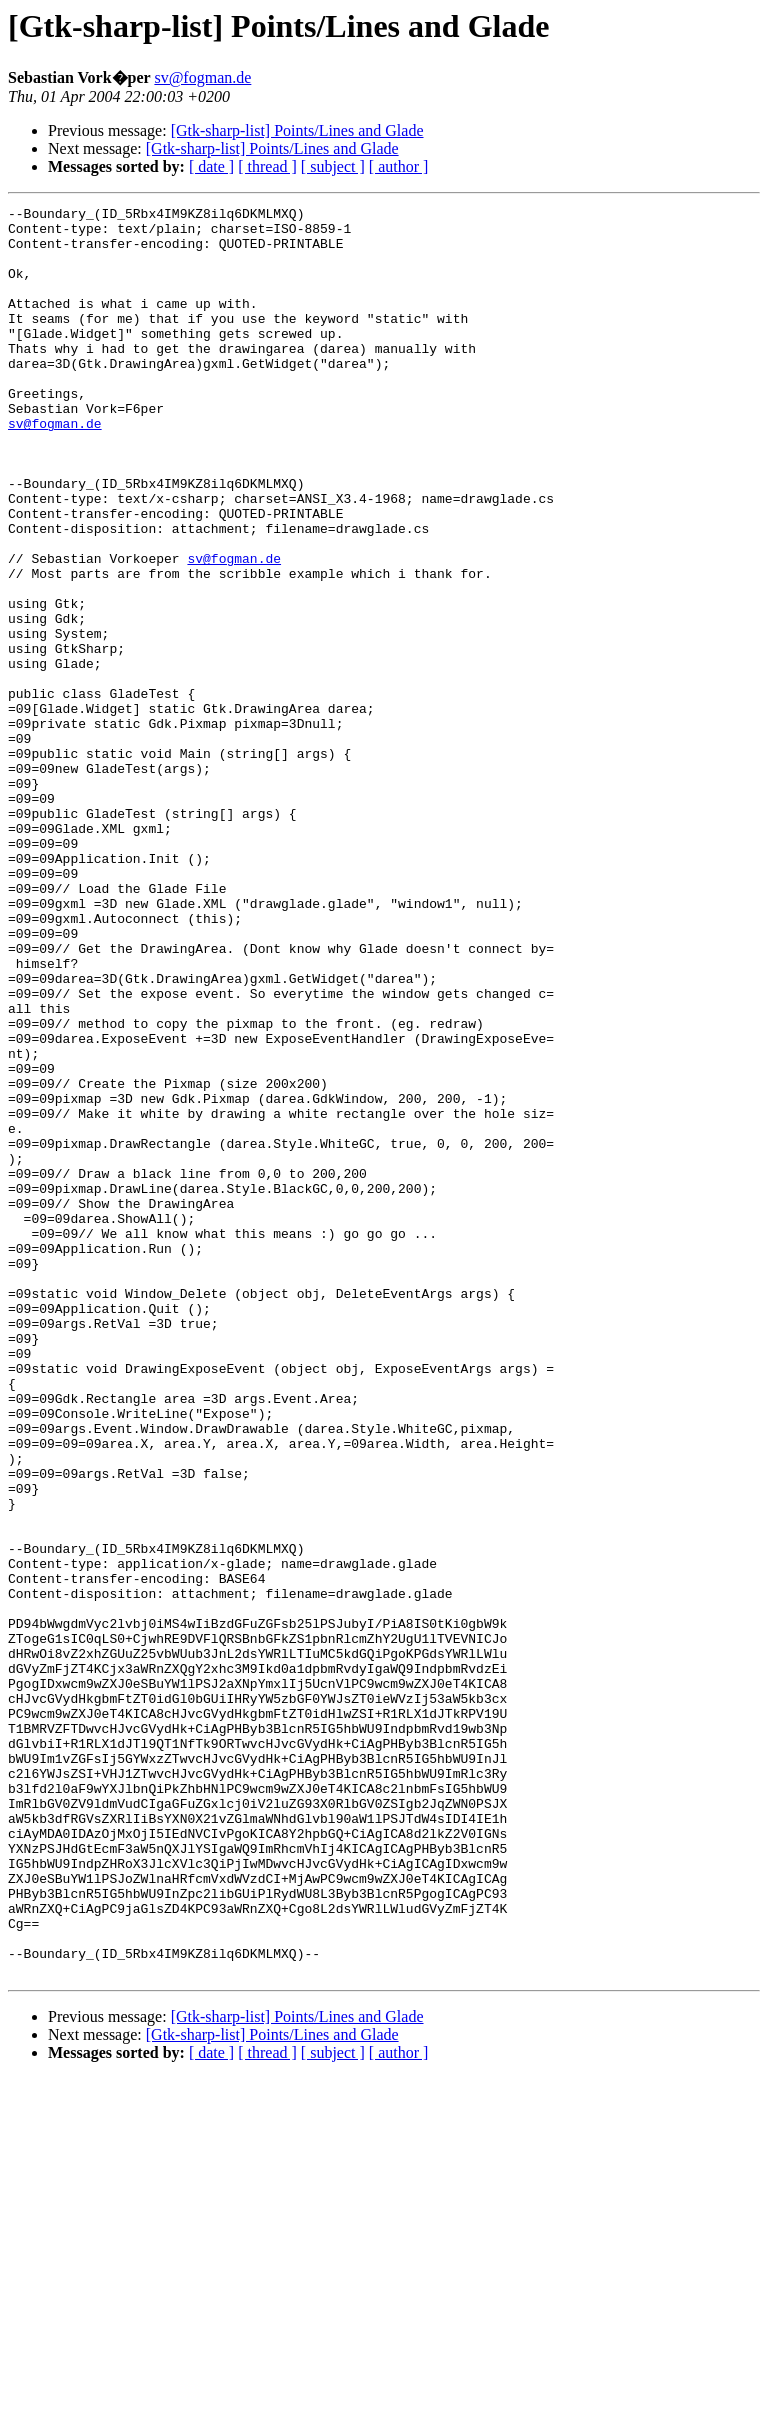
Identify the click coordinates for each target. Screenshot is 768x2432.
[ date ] (211, 166)
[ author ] (399, 166)
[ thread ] (267, 166)
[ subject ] (333, 166)
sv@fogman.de (202, 77)
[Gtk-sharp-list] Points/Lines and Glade (297, 130)
